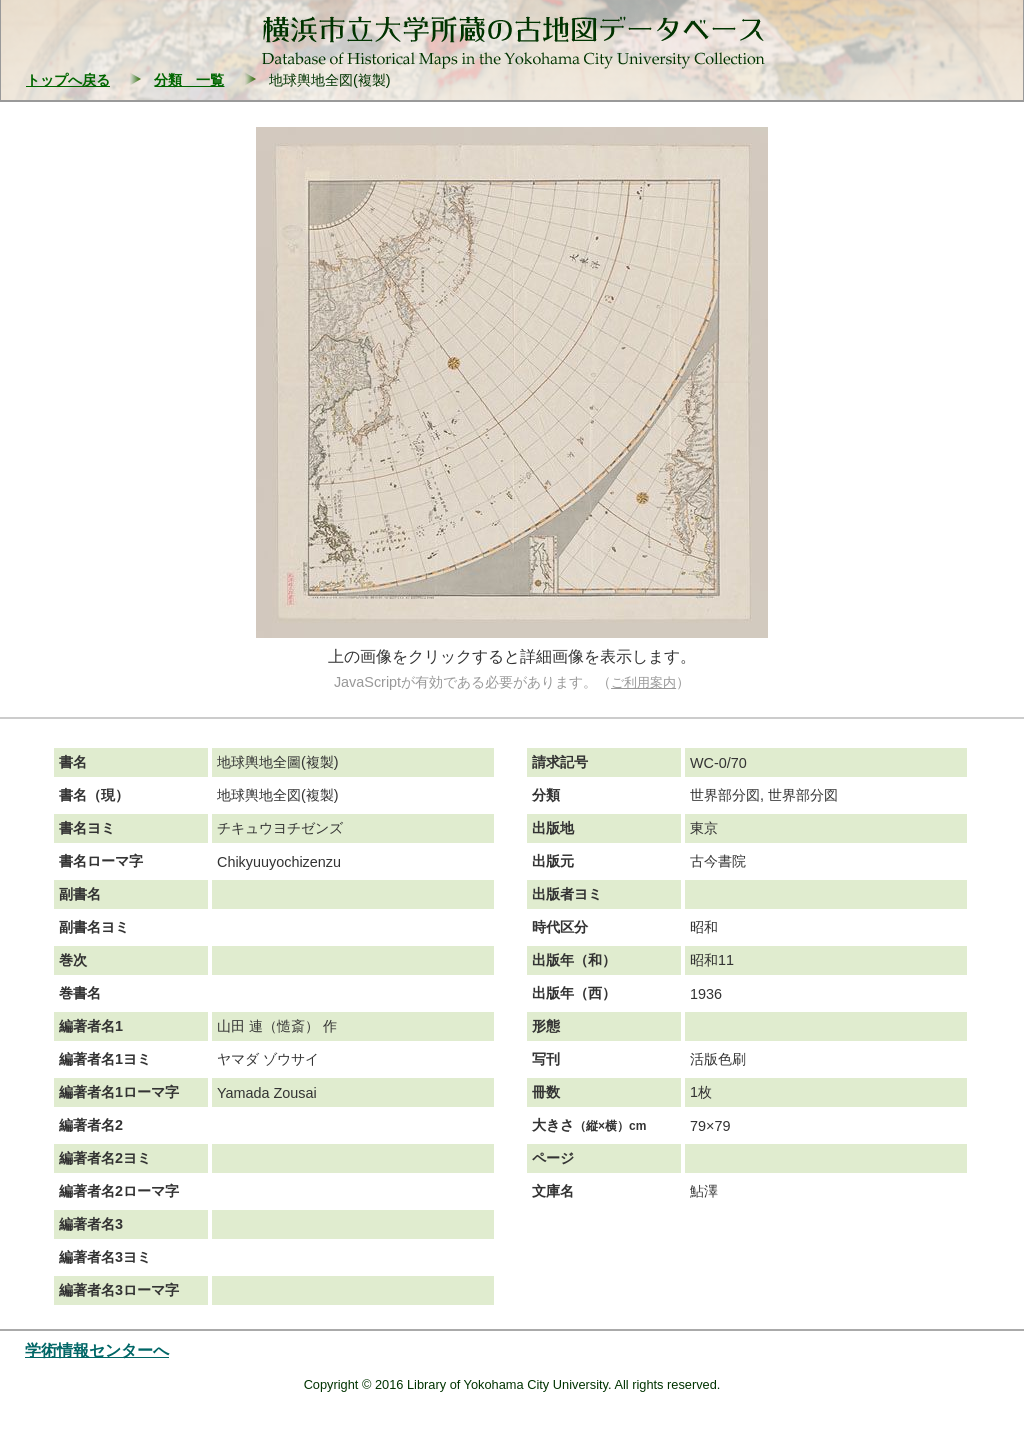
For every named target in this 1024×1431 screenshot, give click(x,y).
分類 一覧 (189, 80)
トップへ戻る (68, 80)
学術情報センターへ (97, 1350)
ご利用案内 (643, 682)
